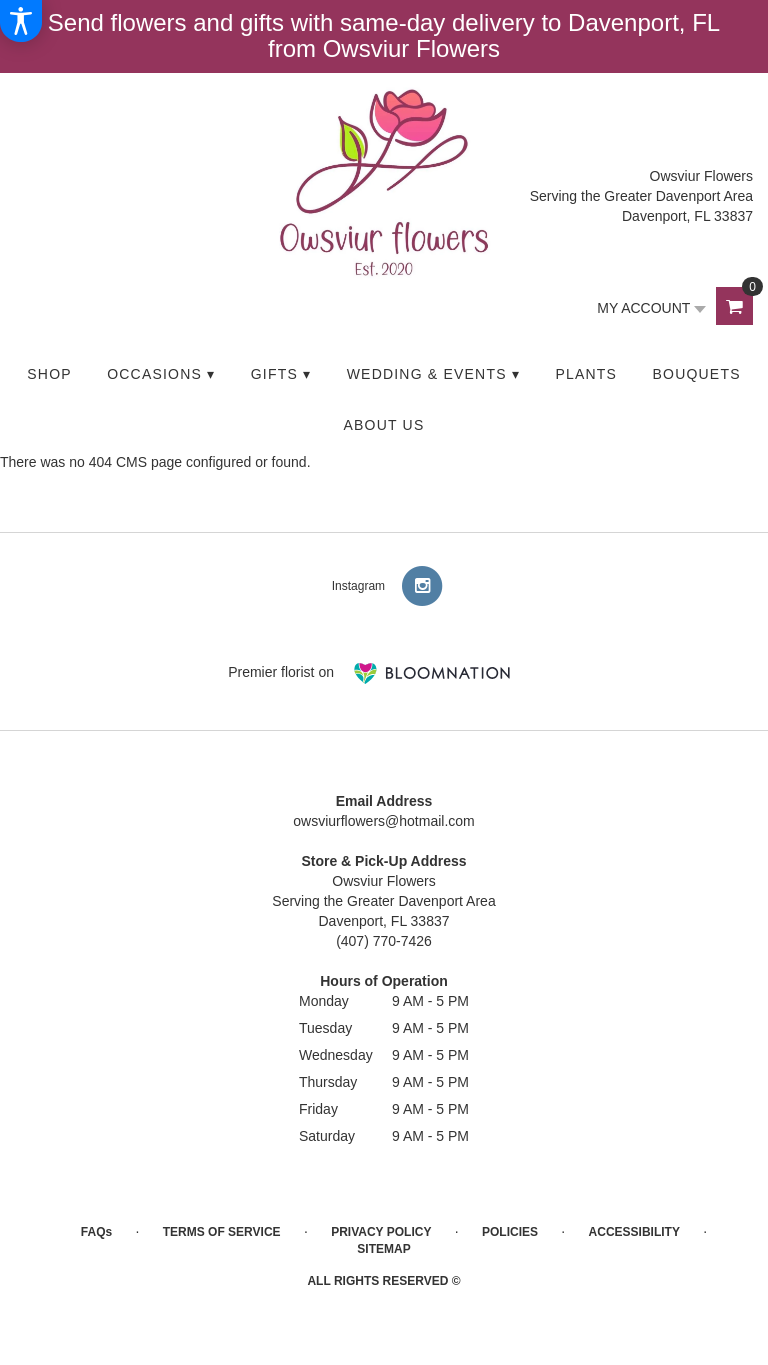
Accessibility (634, 1232)
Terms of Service (222, 1232)
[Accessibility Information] (21, 21)
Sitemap (383, 1249)
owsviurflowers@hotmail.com (383, 821)
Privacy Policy (381, 1232)
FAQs (96, 1232)
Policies (510, 1232)
